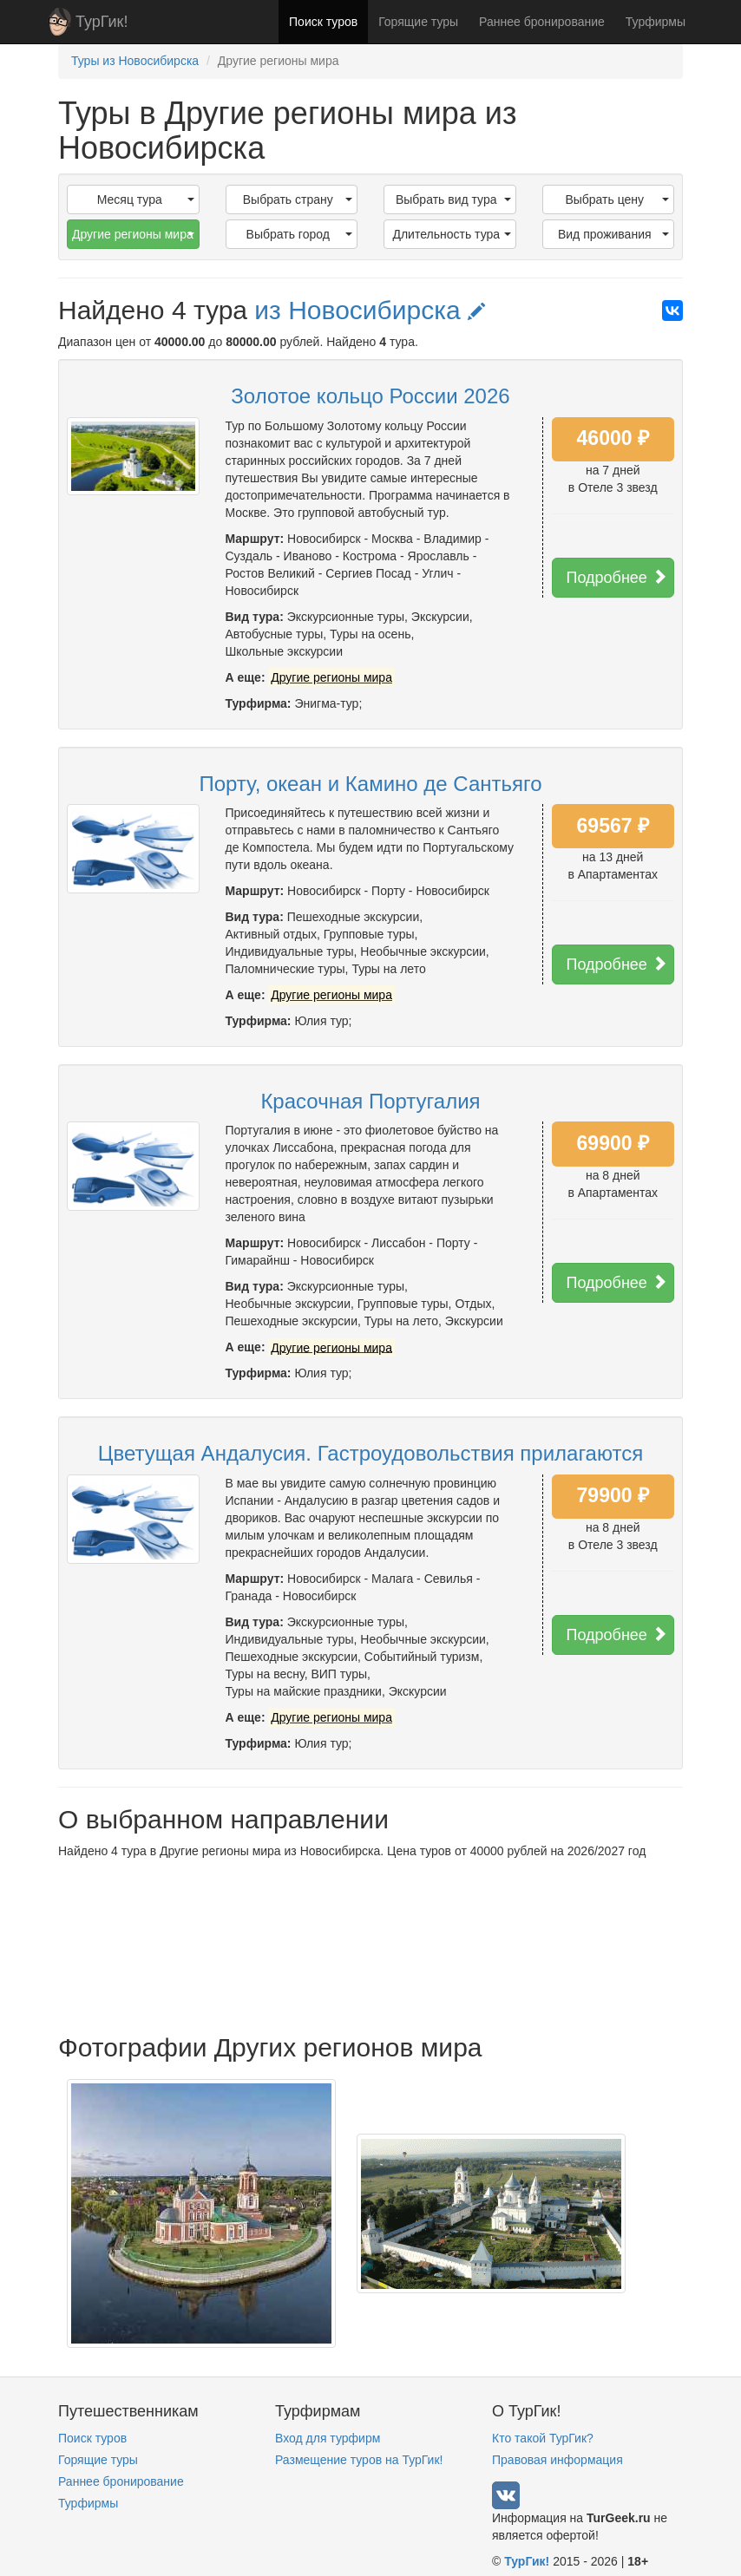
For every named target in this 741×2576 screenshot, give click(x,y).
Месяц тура (145, 199)
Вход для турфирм (327, 2438)
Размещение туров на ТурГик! (359, 2460)
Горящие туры (418, 22)
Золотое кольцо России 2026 (370, 396)
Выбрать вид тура (453, 199)
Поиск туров (323, 22)
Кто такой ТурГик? (542, 2438)
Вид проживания (613, 234)
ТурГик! (101, 21)
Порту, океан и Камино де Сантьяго (370, 783)
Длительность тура (451, 234)
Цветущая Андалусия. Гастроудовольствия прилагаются (370, 1453)
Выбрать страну (297, 199)
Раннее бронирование (542, 22)
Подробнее (617, 577)
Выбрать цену (617, 199)
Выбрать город (299, 234)
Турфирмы (655, 22)
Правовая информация (557, 2460)
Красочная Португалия (370, 1101)
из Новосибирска (369, 310)
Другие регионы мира (133, 234)
